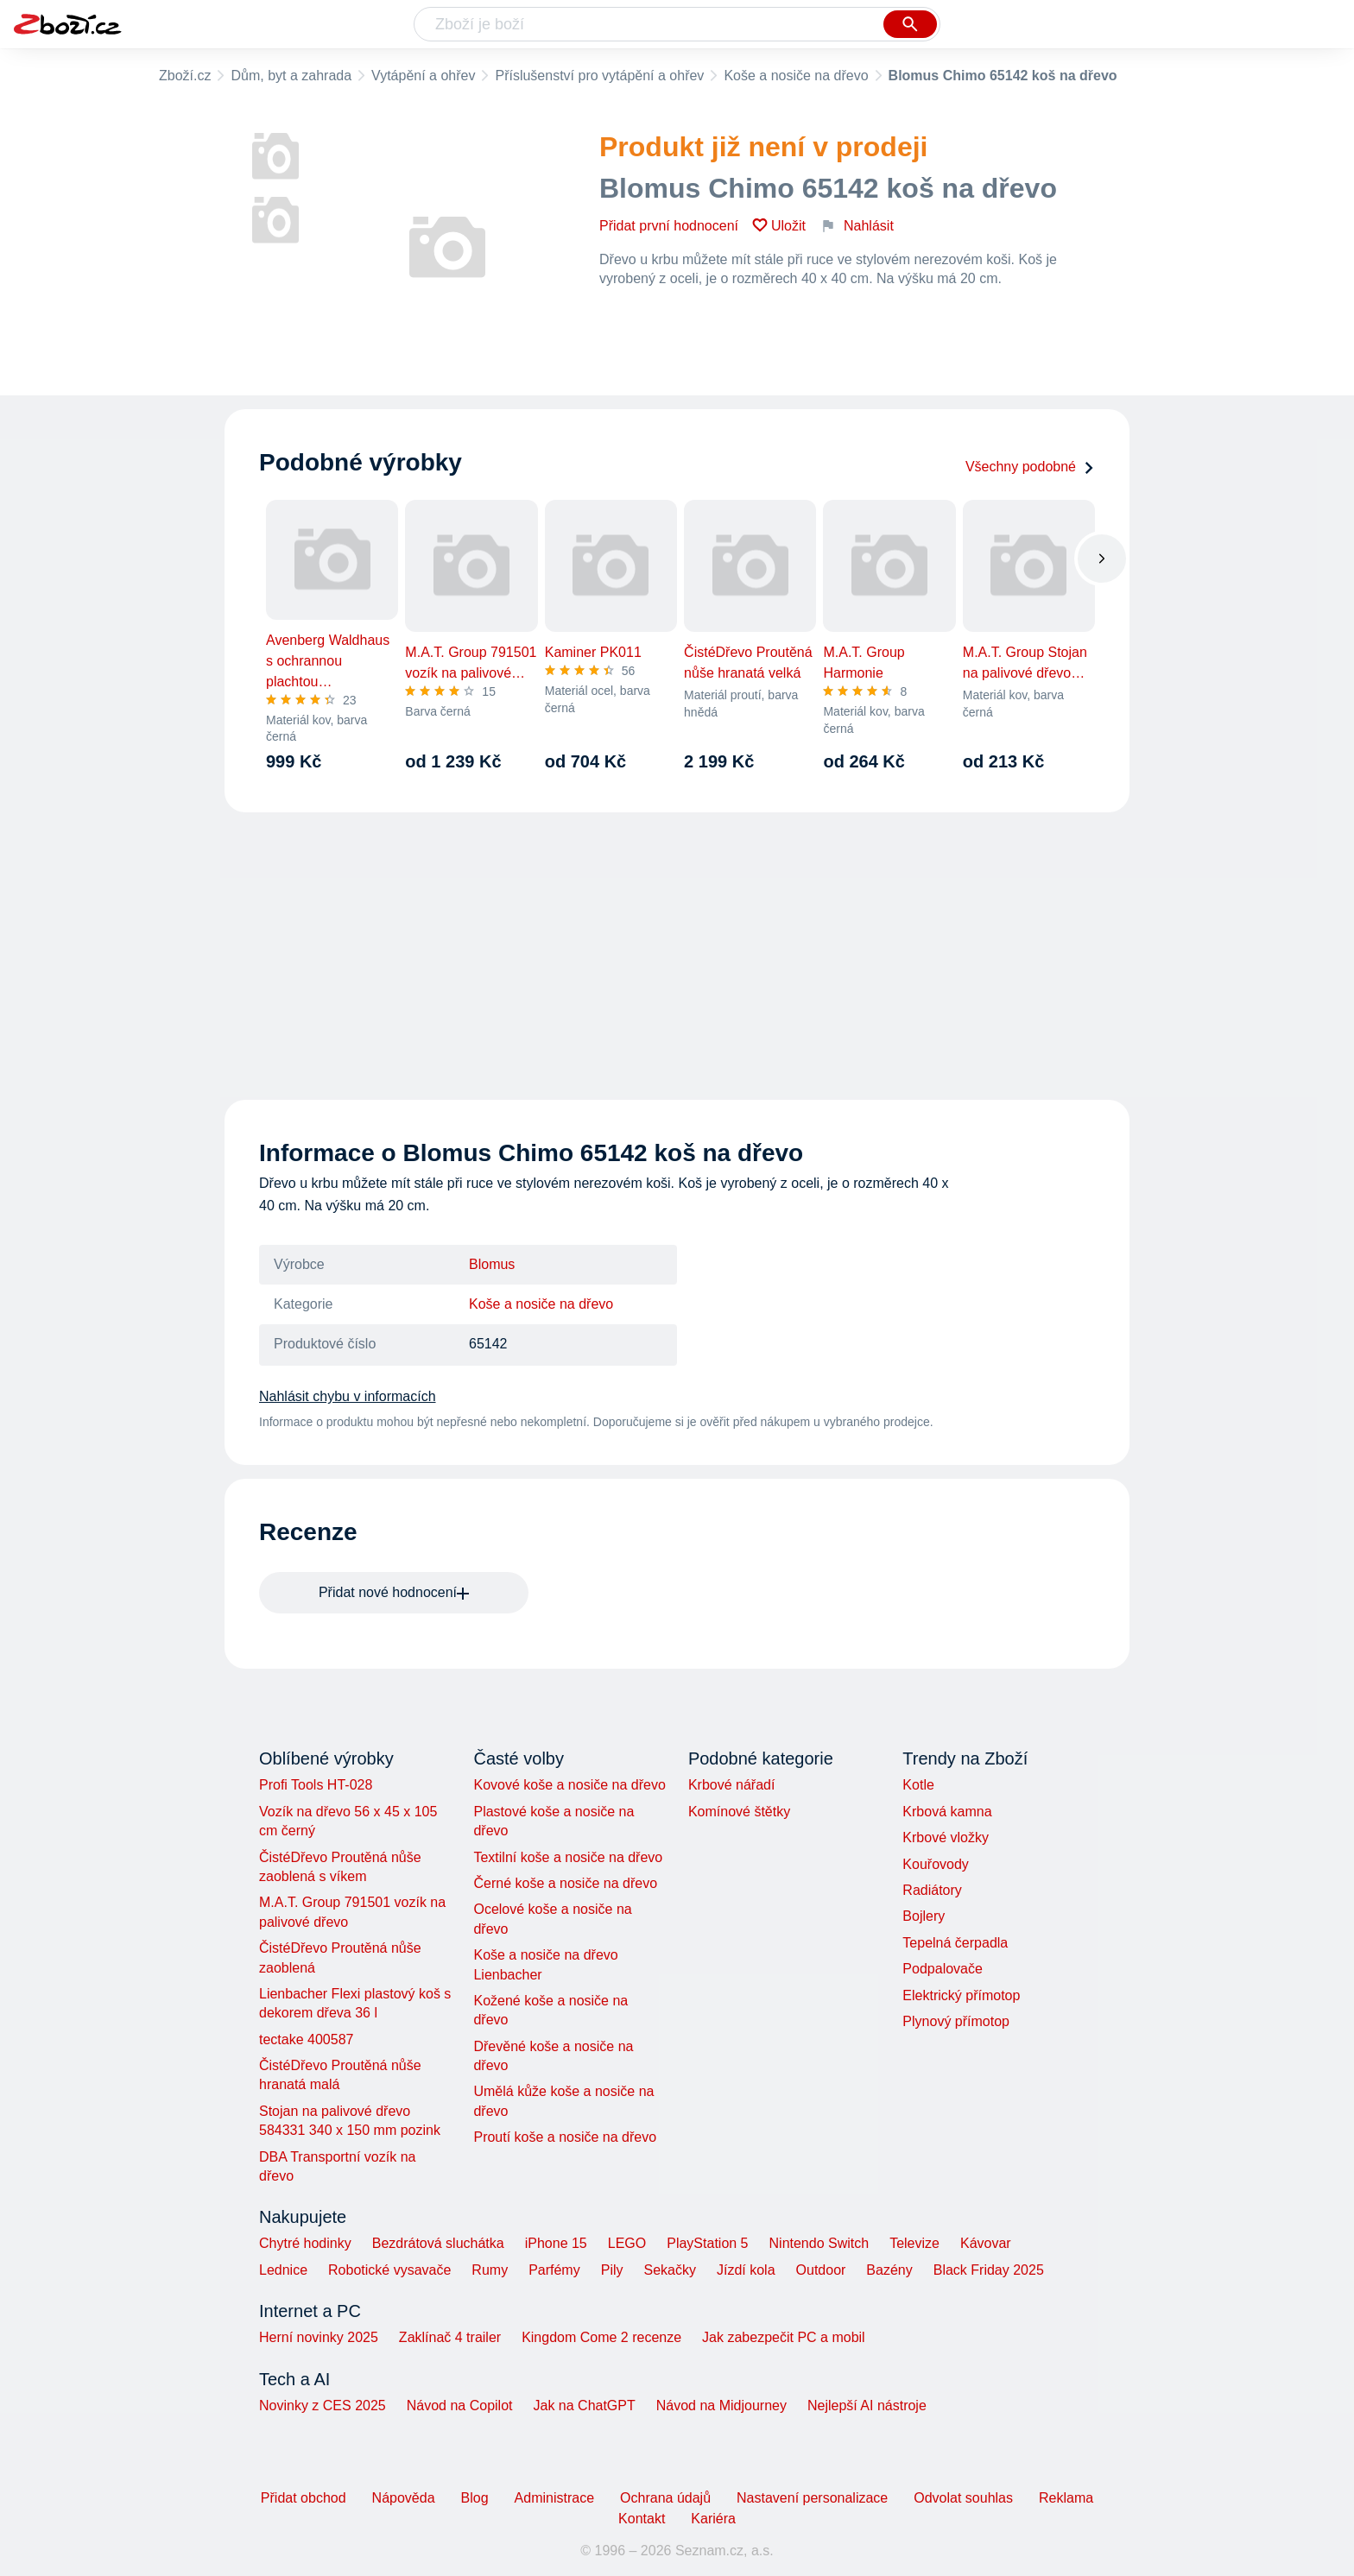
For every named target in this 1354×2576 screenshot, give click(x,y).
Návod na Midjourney (721, 2405)
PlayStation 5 (707, 2243)
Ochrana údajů (665, 2498)
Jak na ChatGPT (584, 2405)
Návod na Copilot (460, 2405)
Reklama (1066, 2498)
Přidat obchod (303, 2498)
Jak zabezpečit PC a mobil (783, 2337)
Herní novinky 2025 (318, 2337)
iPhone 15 (556, 2243)
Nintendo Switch (819, 2243)
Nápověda (403, 2498)
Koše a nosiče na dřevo (796, 75)
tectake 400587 (306, 2039)
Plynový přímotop (955, 2021)
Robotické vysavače (389, 2270)
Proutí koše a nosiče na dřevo (564, 2137)
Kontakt (641, 2518)
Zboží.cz (185, 75)
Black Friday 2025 (988, 2270)
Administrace (554, 2498)
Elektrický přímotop (961, 1995)
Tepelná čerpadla (955, 1942)
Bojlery (923, 1916)
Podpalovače (942, 1968)
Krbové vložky (945, 1837)
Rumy (489, 2270)
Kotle (917, 1784)
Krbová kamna (946, 1811)
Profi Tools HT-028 (315, 1784)
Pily (612, 2270)
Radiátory (931, 1890)
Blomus (492, 1264)
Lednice (283, 2270)
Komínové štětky (739, 1811)
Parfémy (554, 2270)
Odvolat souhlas (963, 2498)
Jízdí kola (746, 2270)
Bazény (889, 2270)
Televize (914, 2243)
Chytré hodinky (305, 2243)
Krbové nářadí (731, 1784)
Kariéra (713, 2518)
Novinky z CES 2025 (322, 2405)
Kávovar (985, 2243)
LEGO (627, 2243)
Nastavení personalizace (812, 2498)
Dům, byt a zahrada (291, 75)
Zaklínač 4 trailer (450, 2337)
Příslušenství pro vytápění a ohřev (599, 75)
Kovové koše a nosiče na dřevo (569, 1784)
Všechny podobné (1030, 466)
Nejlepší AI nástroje (867, 2405)
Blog (475, 2498)
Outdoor (821, 2270)
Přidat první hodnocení (668, 225)
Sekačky (669, 2270)
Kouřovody (935, 1864)
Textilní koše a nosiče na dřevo (567, 1857)
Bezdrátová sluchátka (438, 2243)
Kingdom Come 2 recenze (601, 2337)
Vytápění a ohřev (423, 75)
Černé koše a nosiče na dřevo (565, 1883)
